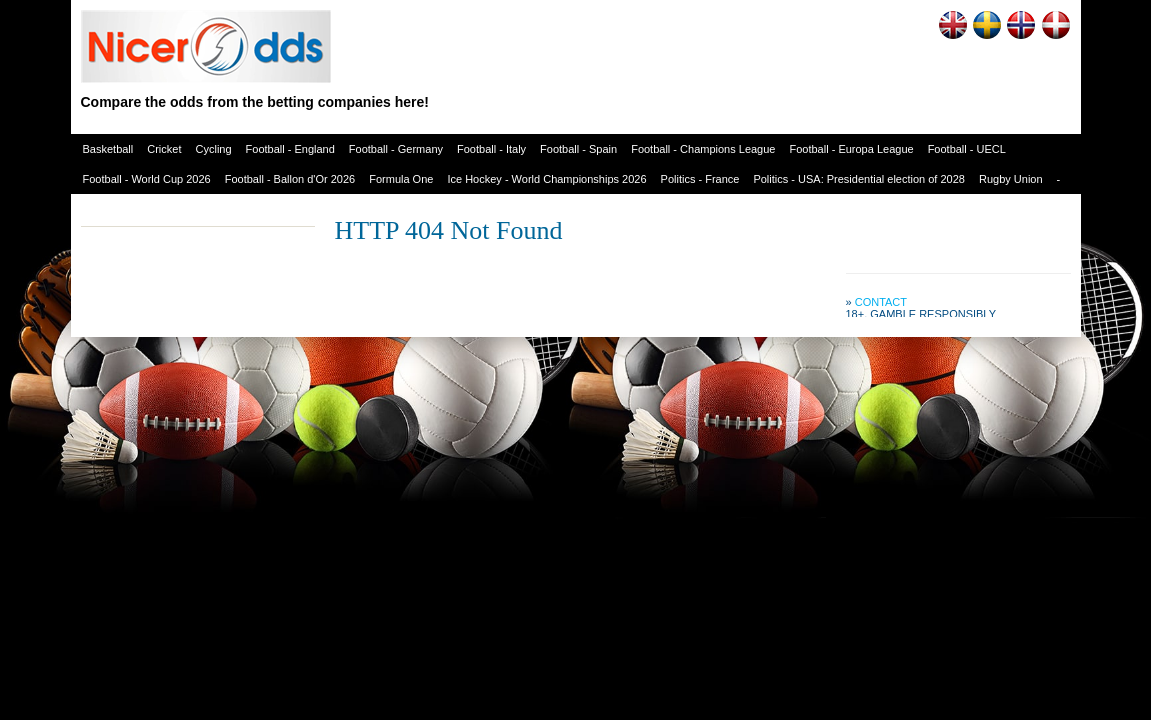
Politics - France (700, 179)
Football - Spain (578, 149)
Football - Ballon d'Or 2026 (290, 179)
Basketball (108, 149)
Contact (881, 302)
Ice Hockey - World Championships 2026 (546, 179)
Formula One (401, 179)
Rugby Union (1011, 179)
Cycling (214, 149)
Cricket (164, 149)
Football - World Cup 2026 (147, 179)
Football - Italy (491, 149)
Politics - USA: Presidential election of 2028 (859, 179)
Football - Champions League (703, 149)
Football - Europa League (851, 149)
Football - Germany (396, 149)
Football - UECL (967, 149)
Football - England (290, 149)
